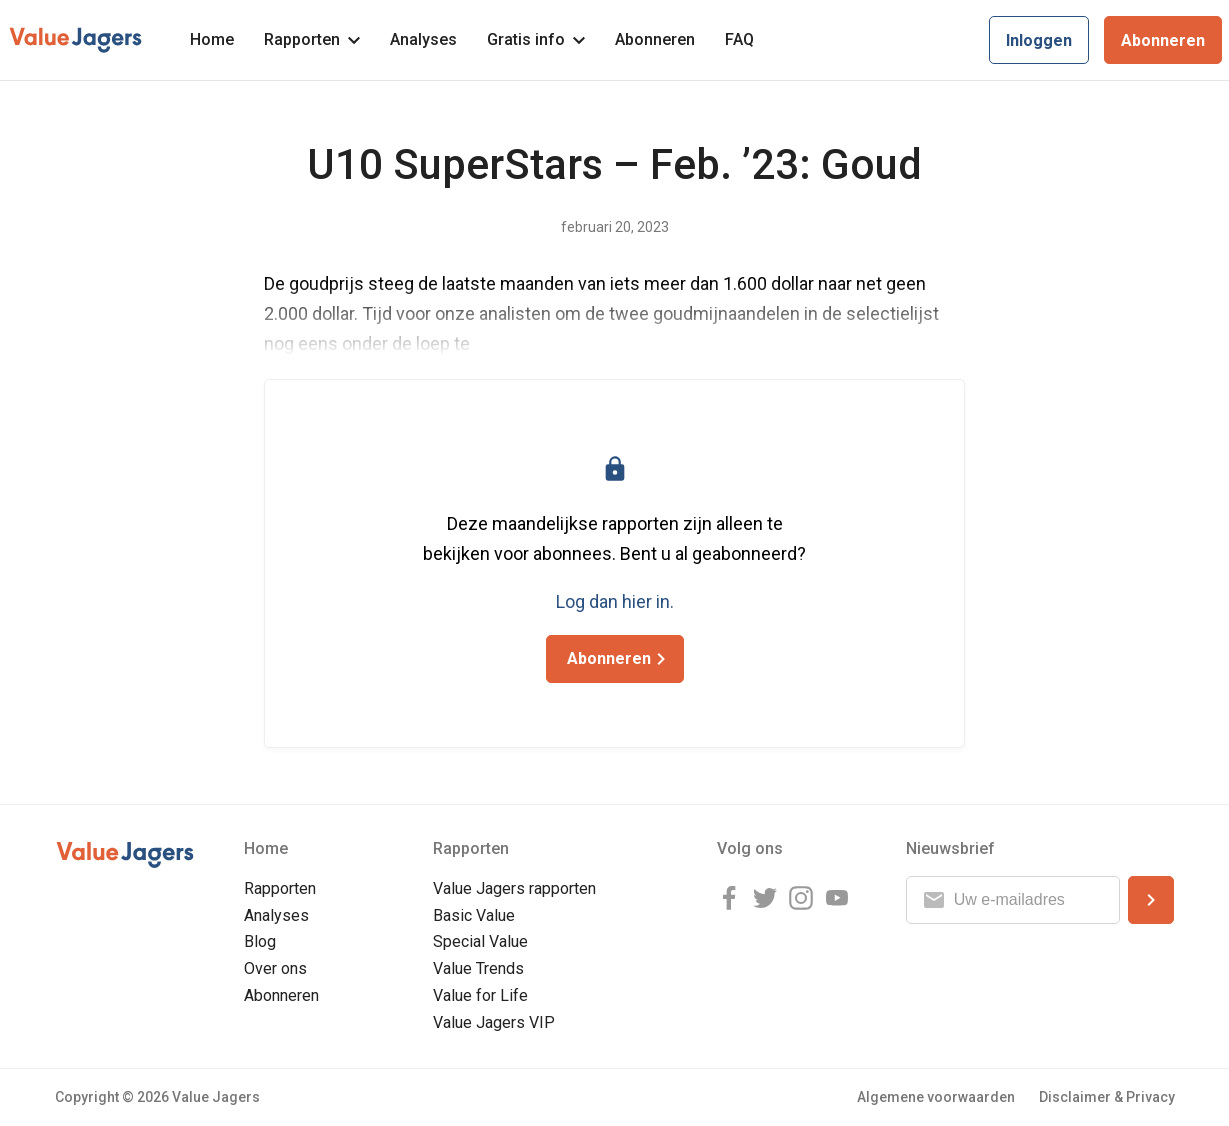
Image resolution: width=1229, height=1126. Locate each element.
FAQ (739, 39)
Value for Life (480, 995)
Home (212, 39)
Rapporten (312, 39)
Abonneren (655, 39)
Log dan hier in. (615, 601)
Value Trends (478, 968)
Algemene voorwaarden (936, 1097)
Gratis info (536, 39)
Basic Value (474, 915)
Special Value (480, 941)
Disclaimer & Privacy (1107, 1097)
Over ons (275, 968)
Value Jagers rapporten (514, 888)
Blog (260, 941)
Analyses (423, 39)
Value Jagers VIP (494, 1022)
